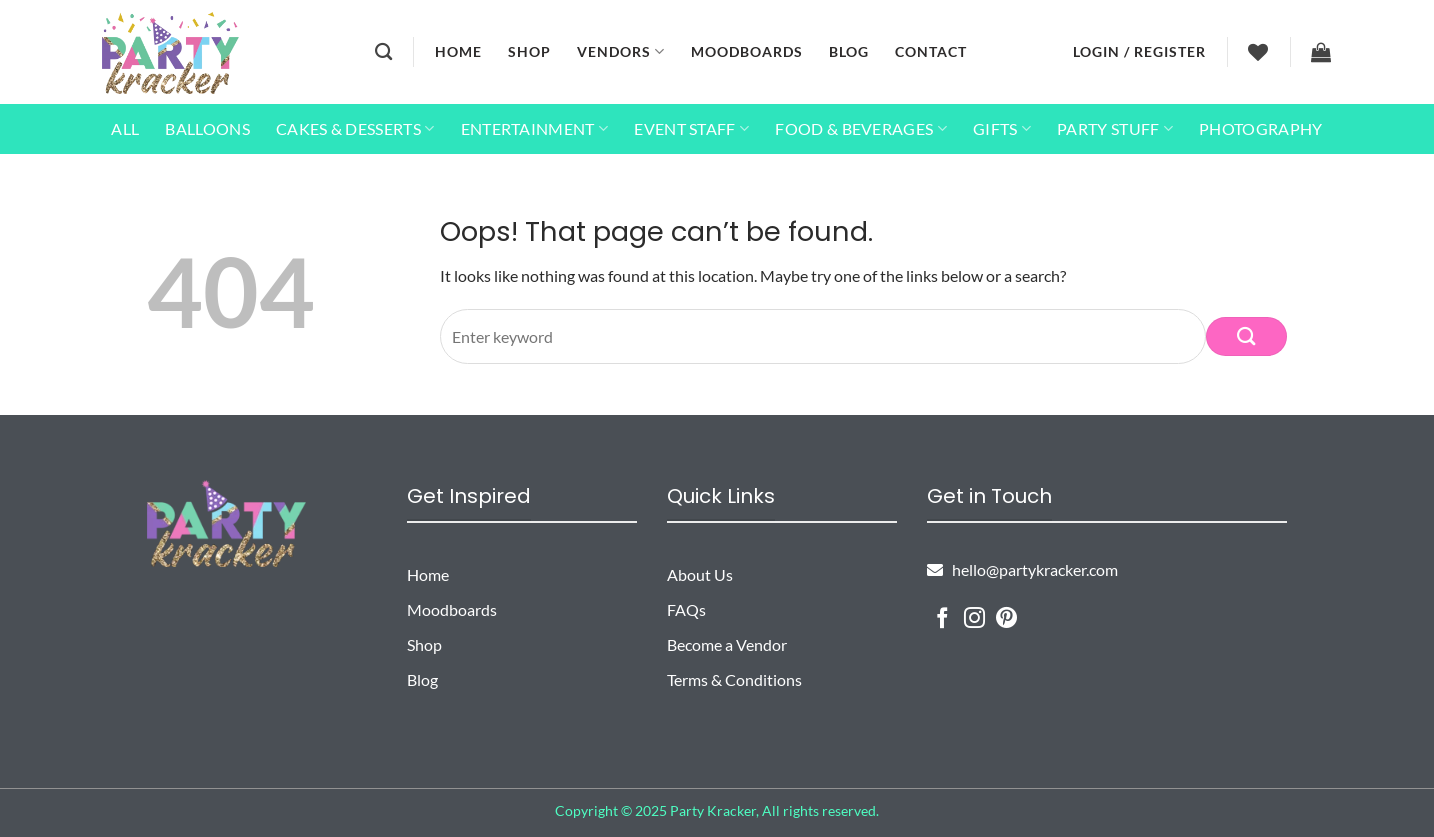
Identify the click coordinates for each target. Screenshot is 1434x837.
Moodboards (747, 51)
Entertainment (535, 129)
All (125, 128)
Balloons (207, 128)
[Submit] (1246, 336)
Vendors (621, 51)
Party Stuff (1115, 129)
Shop (529, 51)
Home (458, 51)
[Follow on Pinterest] (1006, 619)
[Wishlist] (1258, 52)
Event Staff (691, 129)
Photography (1261, 128)
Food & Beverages (861, 129)
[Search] (384, 52)
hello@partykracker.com (1022, 569)
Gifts (1002, 129)
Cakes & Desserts (355, 129)
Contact (931, 51)
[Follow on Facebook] (942, 619)
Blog (849, 51)
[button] (1139, 52)
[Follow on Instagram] (974, 619)
